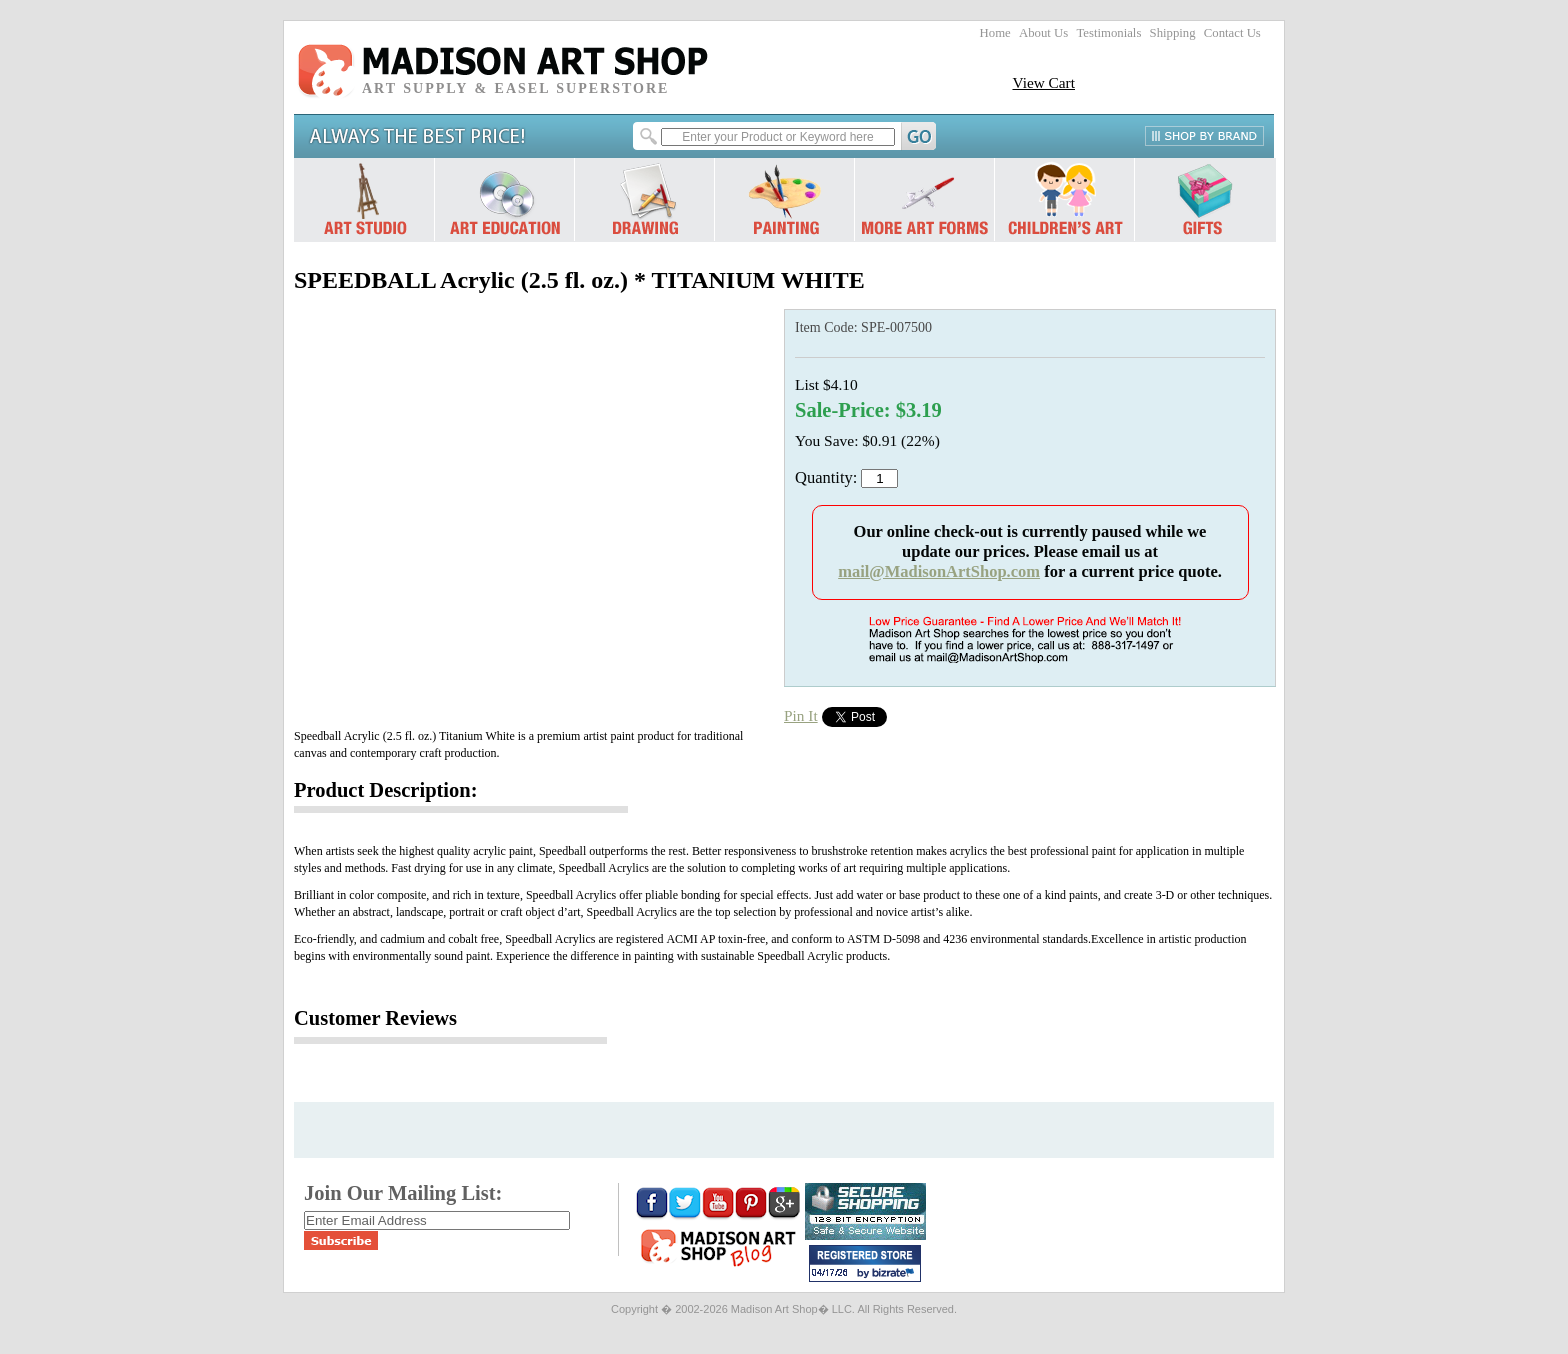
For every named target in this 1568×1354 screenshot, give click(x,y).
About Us (1043, 33)
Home (995, 33)
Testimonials (1108, 33)
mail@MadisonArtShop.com (939, 571)
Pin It (801, 715)
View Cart (1043, 82)
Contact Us (1232, 33)
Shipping (1173, 33)
